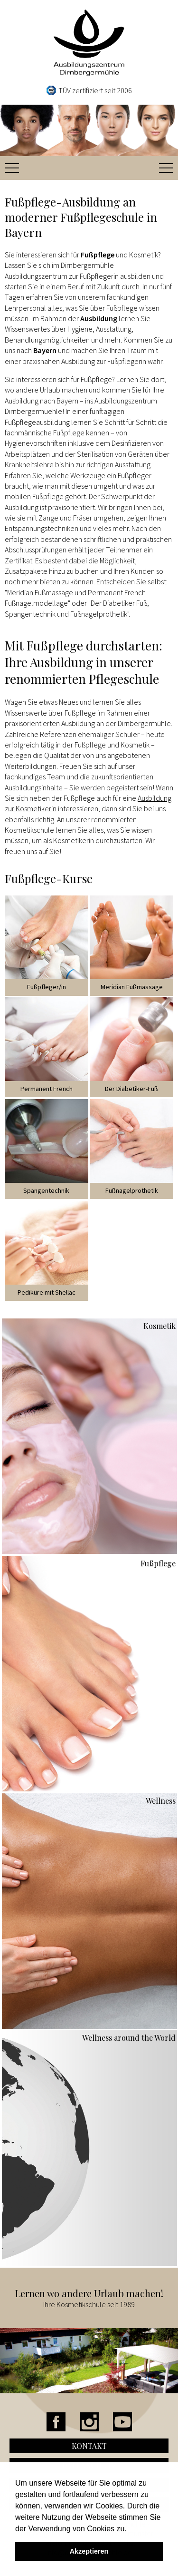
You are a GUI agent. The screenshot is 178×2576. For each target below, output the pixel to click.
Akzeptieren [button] (89, 2551)
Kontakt (89, 2446)
